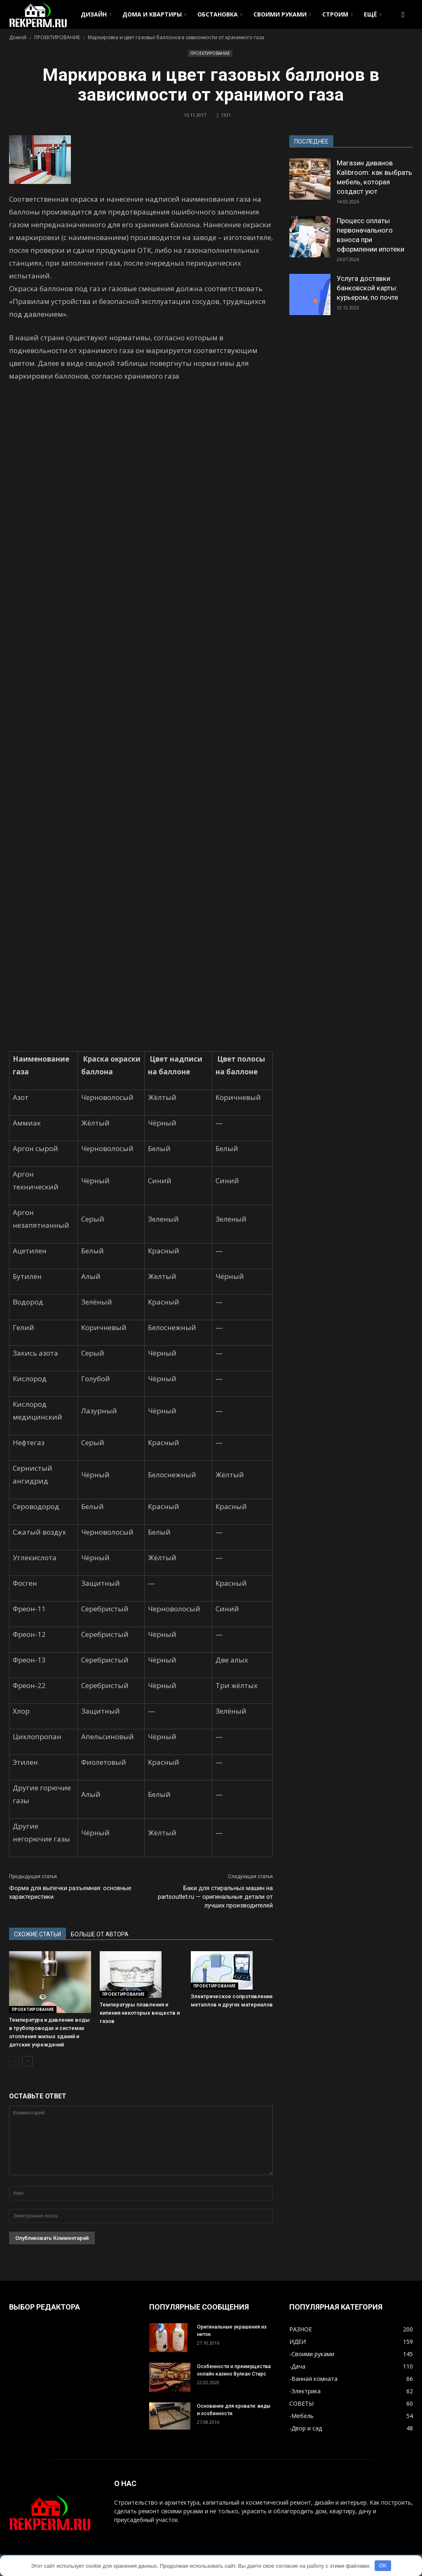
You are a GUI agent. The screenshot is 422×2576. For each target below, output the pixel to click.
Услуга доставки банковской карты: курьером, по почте (367, 287)
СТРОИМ (337, 14)
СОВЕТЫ (301, 2403)
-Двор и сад (305, 2428)
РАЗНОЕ (300, 2329)
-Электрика (305, 2391)
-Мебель (301, 2416)
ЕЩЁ (372, 14)
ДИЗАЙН (96, 14)
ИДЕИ (297, 2341)
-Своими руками (311, 2354)
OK (383, 2565)
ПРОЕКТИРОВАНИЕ (210, 53)
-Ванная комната (313, 2379)
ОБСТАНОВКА (219, 14)
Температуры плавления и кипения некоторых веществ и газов (140, 2012)
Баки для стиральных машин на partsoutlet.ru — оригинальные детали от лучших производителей (215, 1896)
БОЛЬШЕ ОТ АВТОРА (100, 1934)
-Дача (297, 2366)
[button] (403, 14)
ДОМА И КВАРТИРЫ (154, 14)
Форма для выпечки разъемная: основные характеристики (70, 1892)
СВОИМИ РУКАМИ (282, 14)
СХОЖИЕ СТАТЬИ (37, 1934)
